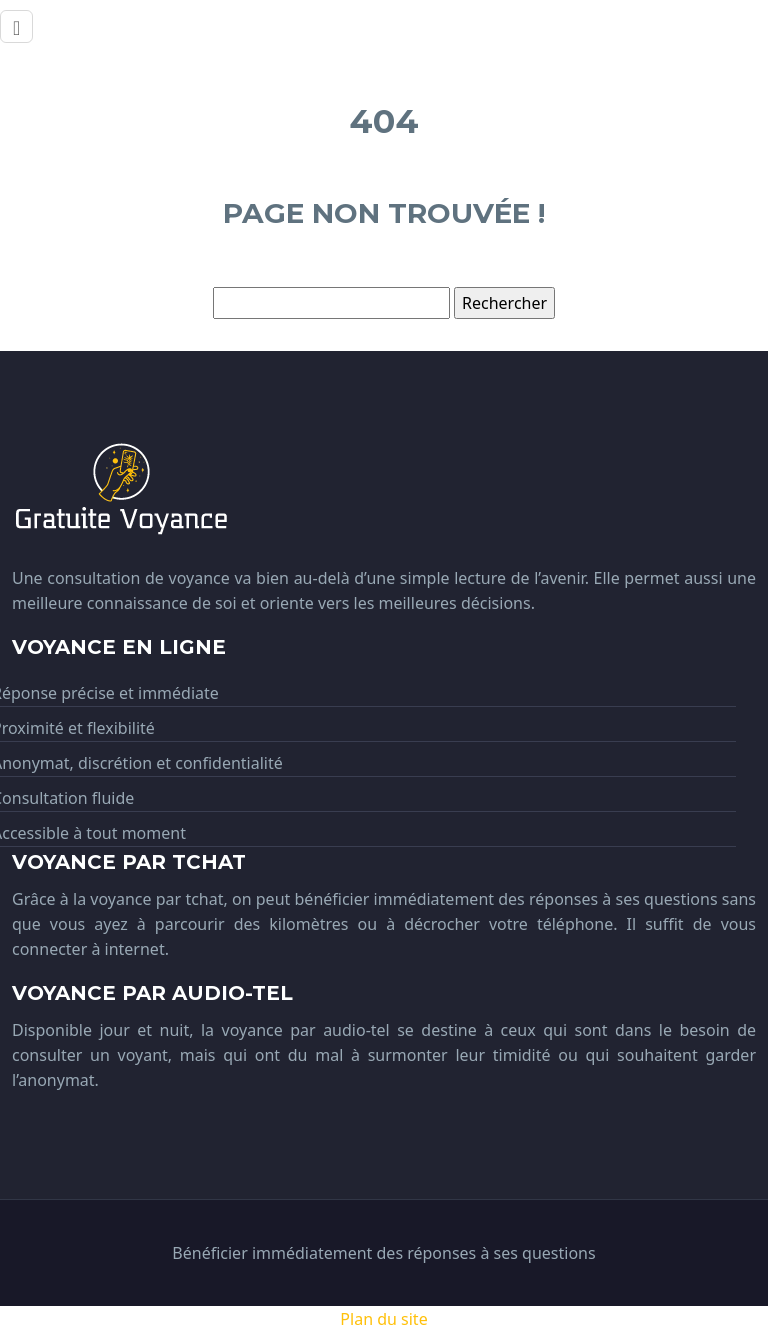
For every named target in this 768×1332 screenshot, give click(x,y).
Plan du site (383, 1319)
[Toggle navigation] (16, 26)
